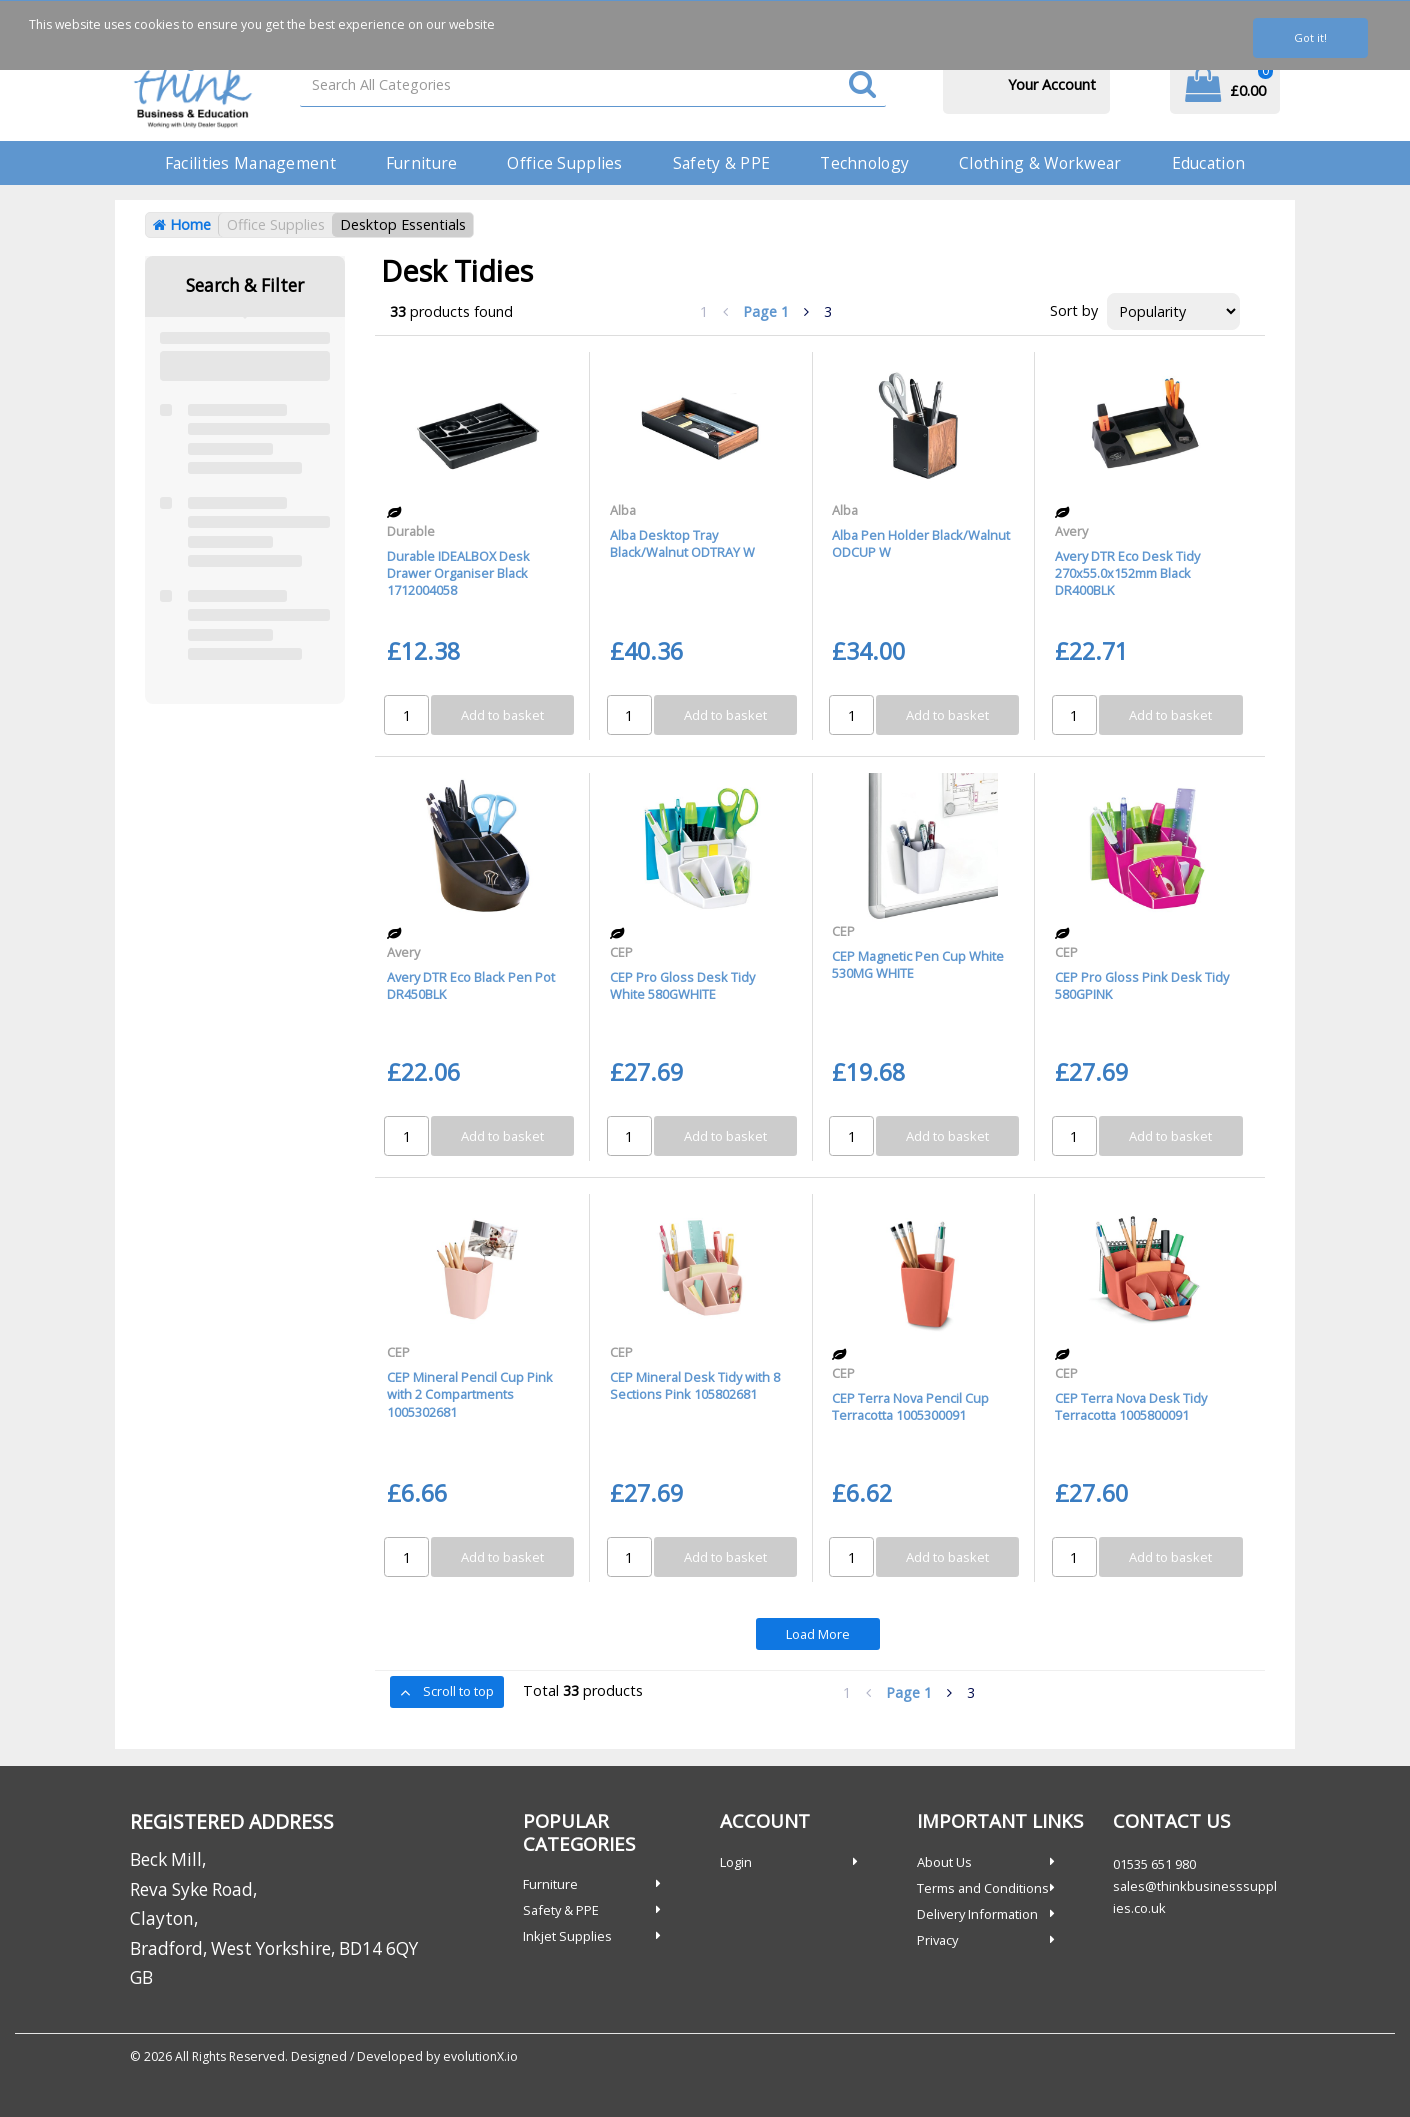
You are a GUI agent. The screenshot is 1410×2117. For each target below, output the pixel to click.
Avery (1071, 531)
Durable (411, 531)
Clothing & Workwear (1040, 163)
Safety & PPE (721, 163)
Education (1209, 163)
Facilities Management (250, 163)
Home (182, 224)
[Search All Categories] (593, 84)
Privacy (937, 1940)
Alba (623, 510)
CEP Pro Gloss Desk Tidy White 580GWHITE (682, 985)
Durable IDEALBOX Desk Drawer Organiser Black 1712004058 (458, 573)
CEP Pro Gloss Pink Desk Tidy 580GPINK (1142, 985)
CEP (621, 952)
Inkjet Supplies (567, 1936)
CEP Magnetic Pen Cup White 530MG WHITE (918, 964)
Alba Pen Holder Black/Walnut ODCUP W (921, 543)
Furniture (422, 163)
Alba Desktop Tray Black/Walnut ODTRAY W (682, 543)
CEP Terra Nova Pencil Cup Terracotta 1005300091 (910, 1406)
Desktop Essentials (403, 224)
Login (736, 1862)
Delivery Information (977, 1914)
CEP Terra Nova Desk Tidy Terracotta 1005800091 (1131, 1406)
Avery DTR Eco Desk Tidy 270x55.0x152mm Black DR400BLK (1127, 573)
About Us (944, 1862)
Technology (864, 163)
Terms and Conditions (983, 1888)
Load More (818, 1634)
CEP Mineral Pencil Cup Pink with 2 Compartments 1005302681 (470, 1394)
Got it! (1310, 37)
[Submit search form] (862, 85)
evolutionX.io (480, 2056)
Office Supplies (564, 163)
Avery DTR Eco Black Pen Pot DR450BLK (471, 985)
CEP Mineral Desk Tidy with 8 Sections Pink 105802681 (695, 1385)
